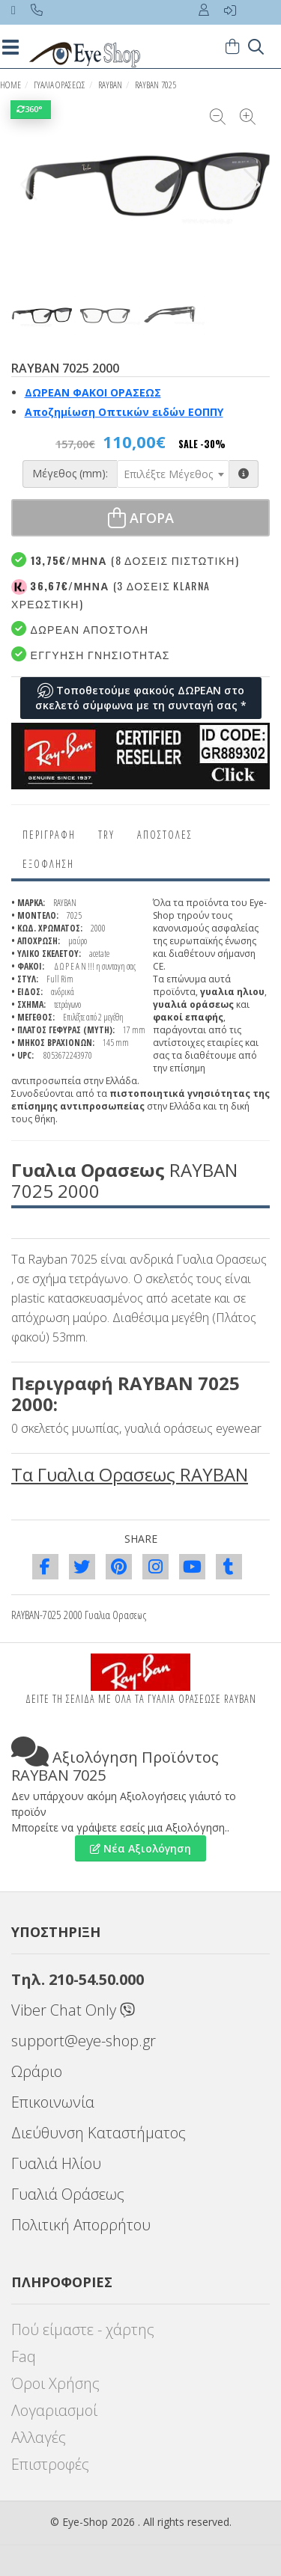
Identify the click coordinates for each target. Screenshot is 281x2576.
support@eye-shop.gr (83, 2041)
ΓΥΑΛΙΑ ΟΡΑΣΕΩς (59, 85)
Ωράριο (36, 2071)
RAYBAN (110, 85)
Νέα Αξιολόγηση (140, 1848)
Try (106, 834)
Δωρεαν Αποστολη (79, 629)
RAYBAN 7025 (155, 85)
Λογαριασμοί (54, 2410)
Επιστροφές (50, 2464)
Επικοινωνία (52, 2102)
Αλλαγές (38, 2437)
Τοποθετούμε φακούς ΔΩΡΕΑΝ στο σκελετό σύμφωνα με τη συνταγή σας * (141, 697)
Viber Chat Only (73, 2010)
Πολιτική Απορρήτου (81, 2225)
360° (30, 108)
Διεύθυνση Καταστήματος (98, 2133)
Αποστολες (165, 834)
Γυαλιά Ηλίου (56, 2163)
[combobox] (173, 474)
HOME (10, 85)
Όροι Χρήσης (55, 2383)
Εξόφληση (48, 864)
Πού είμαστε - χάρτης (82, 2329)
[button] (252, 184)
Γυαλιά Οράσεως (67, 2194)
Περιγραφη (49, 834)
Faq (23, 2356)
